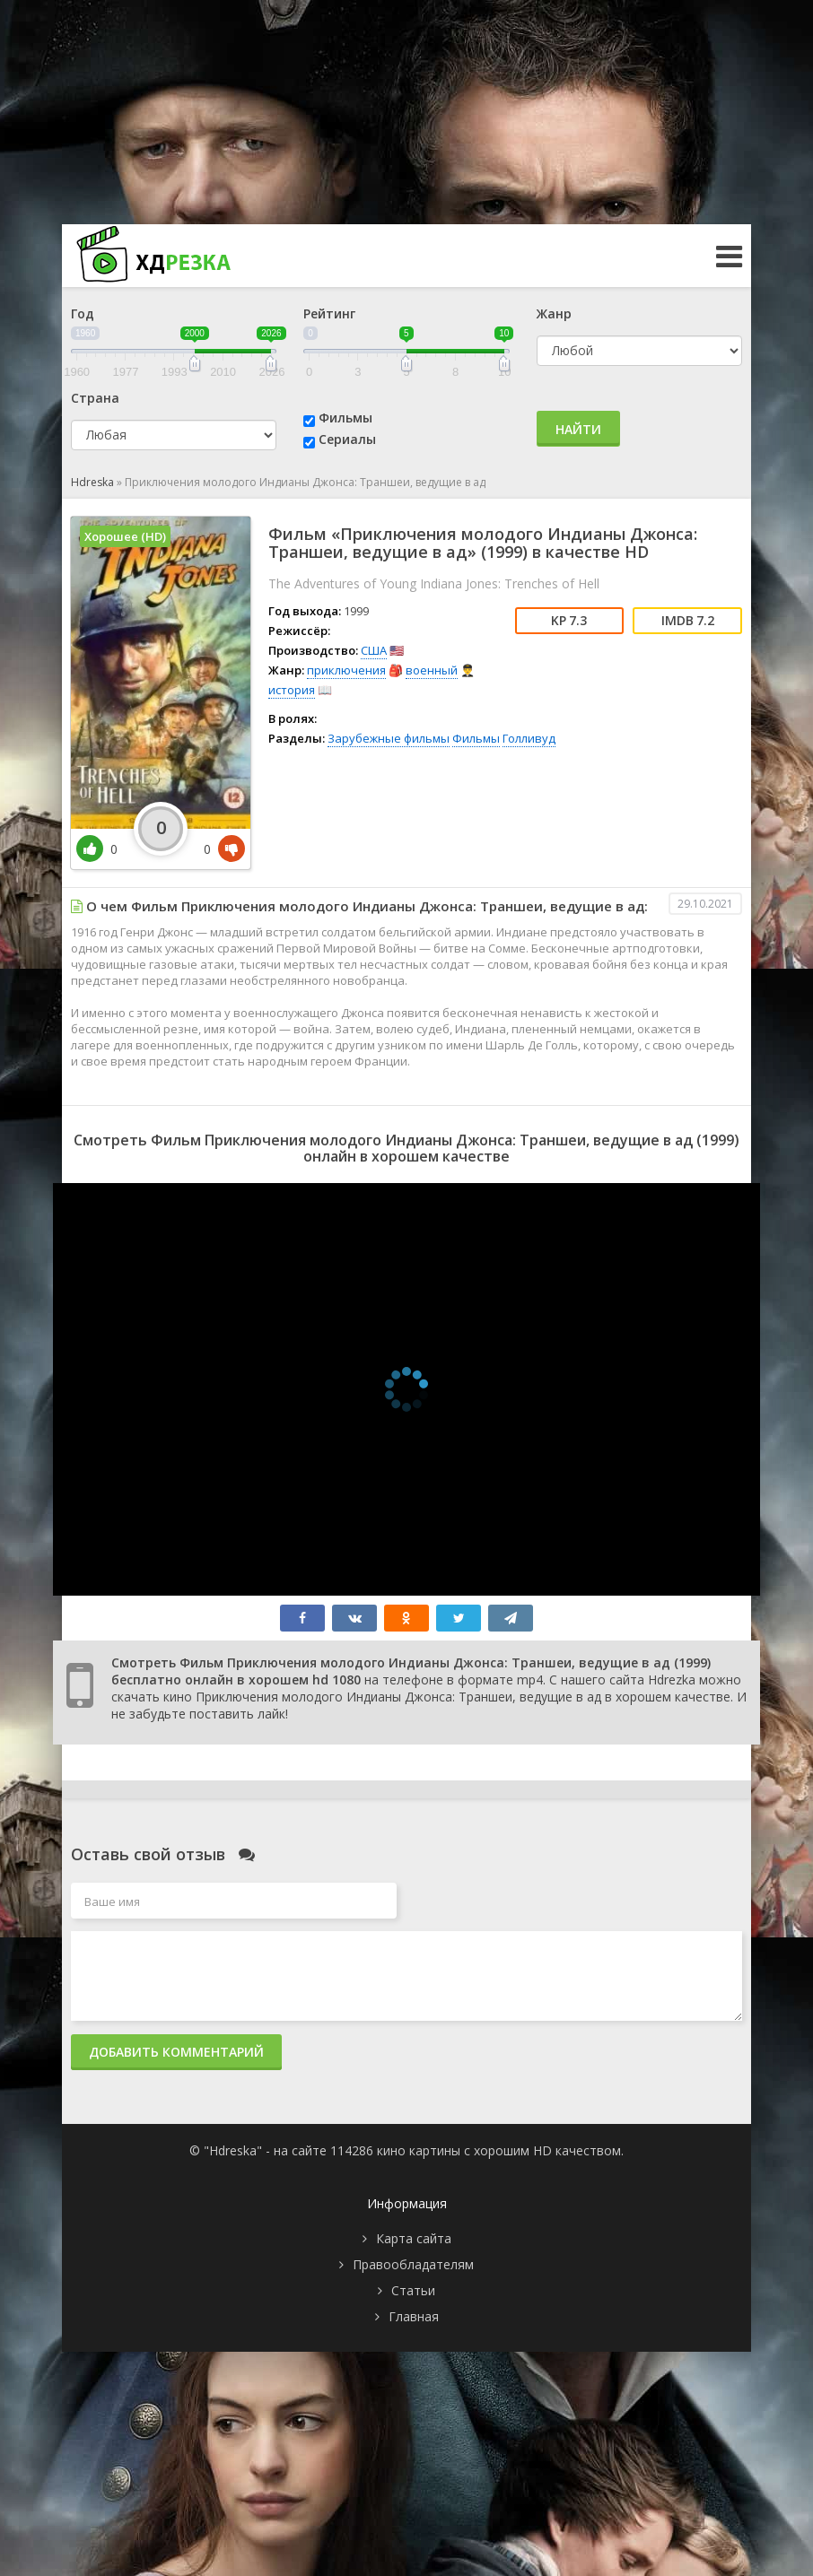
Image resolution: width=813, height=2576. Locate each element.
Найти (578, 429)
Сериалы (347, 439)
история (291, 690)
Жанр (554, 313)
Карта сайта (413, 2238)
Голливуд (529, 738)
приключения (346, 670)
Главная (414, 2316)
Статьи (413, 2290)
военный (432, 670)
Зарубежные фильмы (389, 738)
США (374, 650)
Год (82, 313)
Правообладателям (413, 2264)
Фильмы (345, 417)
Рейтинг (329, 313)
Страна (95, 397)
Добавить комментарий (176, 2051)
